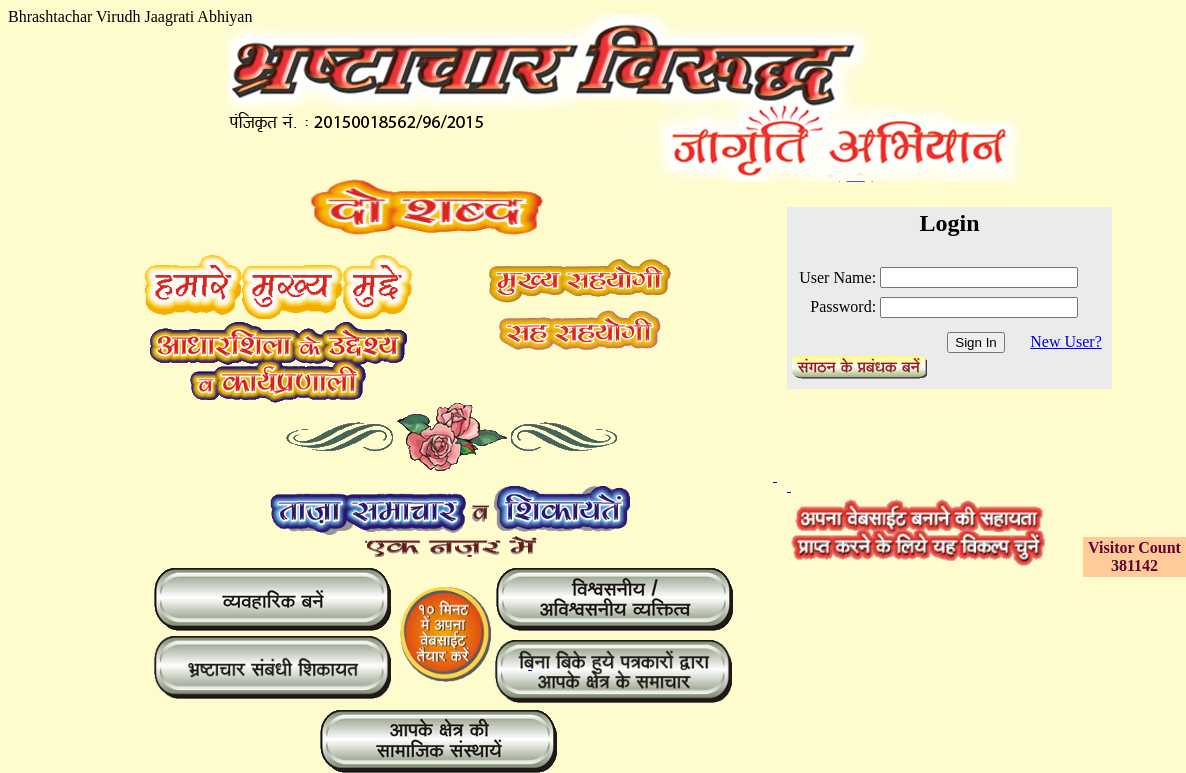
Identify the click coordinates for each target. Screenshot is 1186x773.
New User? (1066, 341)
